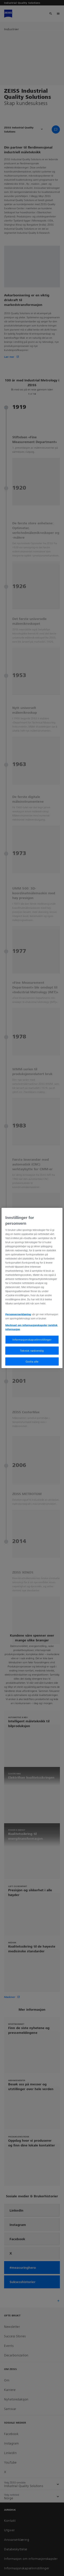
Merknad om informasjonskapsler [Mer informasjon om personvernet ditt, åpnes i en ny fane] (26, 1325)
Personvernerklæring (18, 1314)
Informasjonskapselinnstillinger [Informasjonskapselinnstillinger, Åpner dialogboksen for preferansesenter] (32, 1339)
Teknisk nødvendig (32, 1350)
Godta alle (32, 1361)
